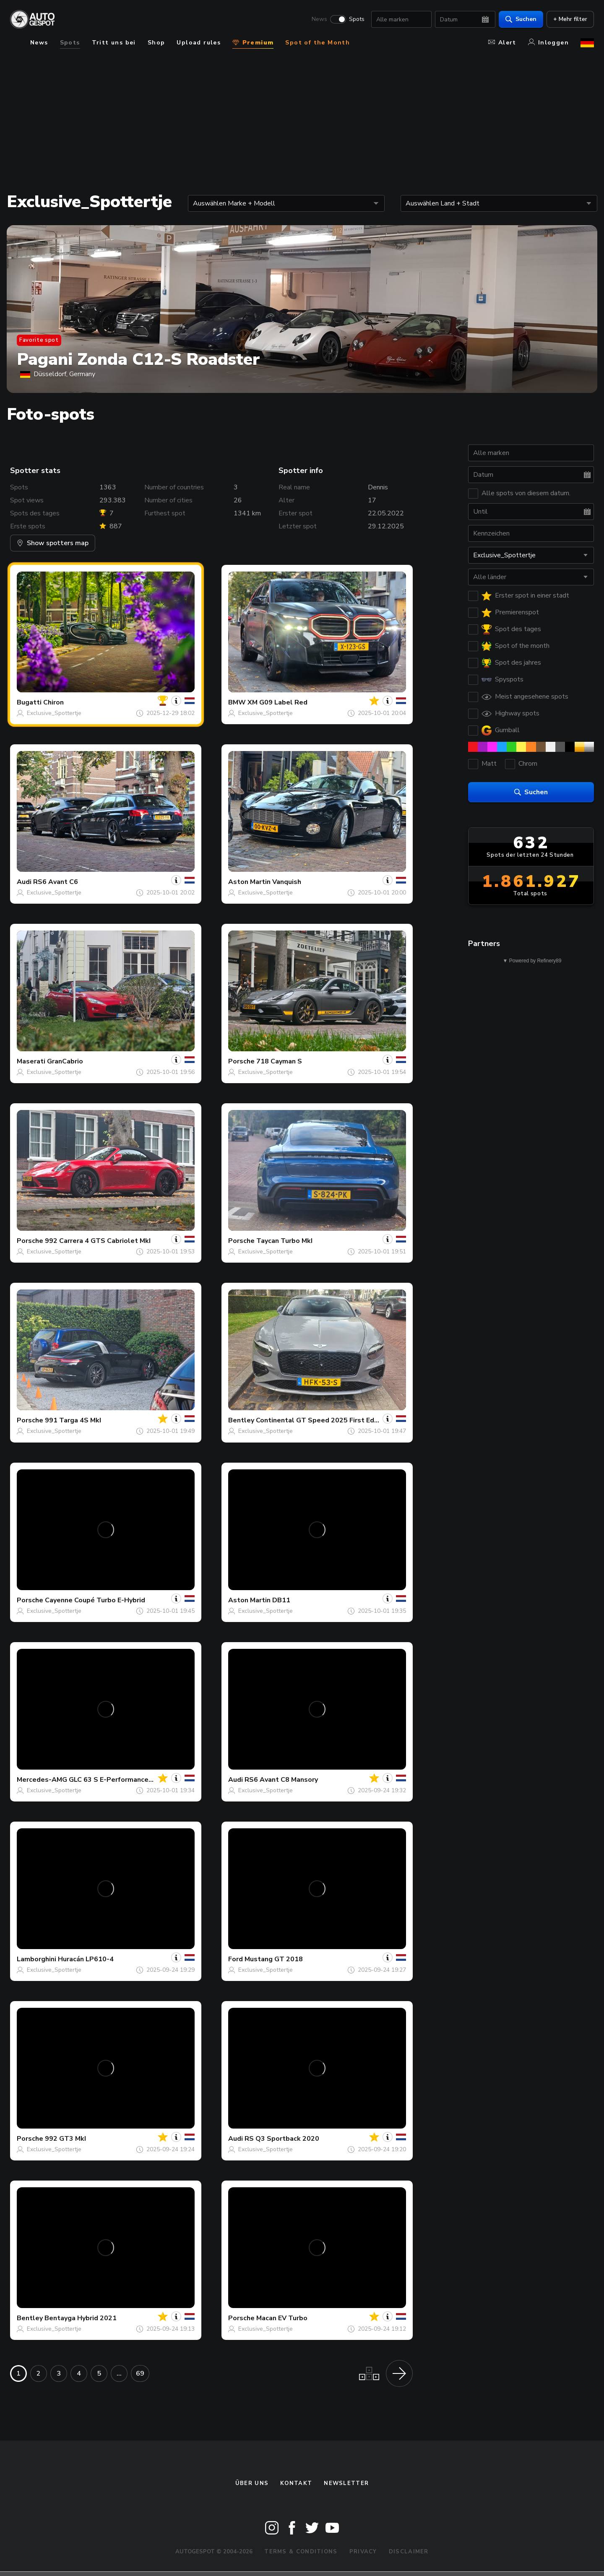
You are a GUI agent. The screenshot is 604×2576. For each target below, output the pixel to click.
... (119, 2373)
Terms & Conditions (300, 2551)
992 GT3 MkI (65, 2138)
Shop (156, 43)
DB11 (281, 1600)
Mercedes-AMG (42, 1779)
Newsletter (346, 2483)
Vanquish (286, 881)
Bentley (241, 1420)
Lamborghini (36, 1959)
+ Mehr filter (570, 19)
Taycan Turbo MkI (284, 1240)
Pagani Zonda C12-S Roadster (138, 359)
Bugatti (29, 702)
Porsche (241, 1061)
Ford (235, 1959)
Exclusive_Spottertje (54, 713)
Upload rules (199, 43)
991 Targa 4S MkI (73, 1420)
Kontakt (296, 2483)
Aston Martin (249, 881)
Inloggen (548, 43)
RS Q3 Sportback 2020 (282, 2138)
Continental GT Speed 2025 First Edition (322, 1420)
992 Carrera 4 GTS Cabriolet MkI (98, 1240)
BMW (237, 702)
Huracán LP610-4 (86, 1959)
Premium (252, 43)
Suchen (520, 19)
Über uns (251, 2483)
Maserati (31, 1061)
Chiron (53, 702)
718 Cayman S (279, 1061)
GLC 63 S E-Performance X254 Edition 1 (133, 1779)
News (319, 19)
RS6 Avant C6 (55, 881)
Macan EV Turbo (281, 2318)
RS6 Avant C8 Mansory (281, 1779)
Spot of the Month (317, 43)
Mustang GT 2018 (274, 1959)
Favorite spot (39, 340)
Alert (502, 43)
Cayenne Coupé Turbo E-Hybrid (95, 1600)
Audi (24, 881)
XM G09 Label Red (277, 702)
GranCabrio (65, 1061)
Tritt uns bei (114, 43)
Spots (356, 19)
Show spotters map (53, 543)
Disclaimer (409, 2551)
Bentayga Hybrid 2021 (80, 2318)
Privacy (363, 2551)
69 (140, 2373)
